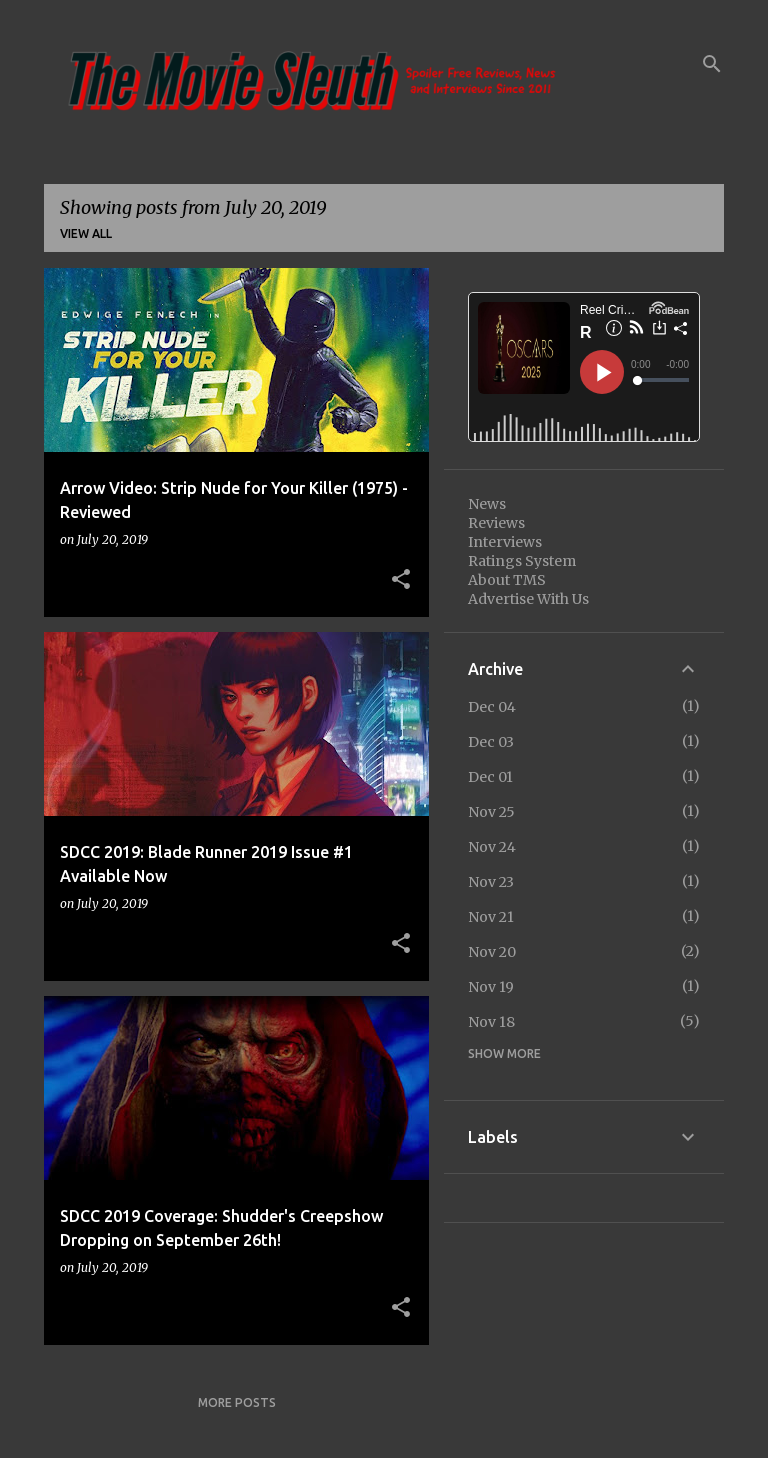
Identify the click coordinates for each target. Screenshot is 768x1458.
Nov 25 (491, 812)
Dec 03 (491, 742)
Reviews (496, 523)
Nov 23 (491, 882)
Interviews (505, 542)
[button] (401, 580)
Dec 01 (490, 777)
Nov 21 (491, 917)
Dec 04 (492, 707)
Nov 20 (492, 952)
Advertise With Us (528, 599)
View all (86, 233)
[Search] (712, 64)
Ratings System (522, 561)
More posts (237, 1402)
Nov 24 (492, 847)
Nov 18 (491, 1022)
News (487, 504)
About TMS (507, 580)
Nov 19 (491, 987)
